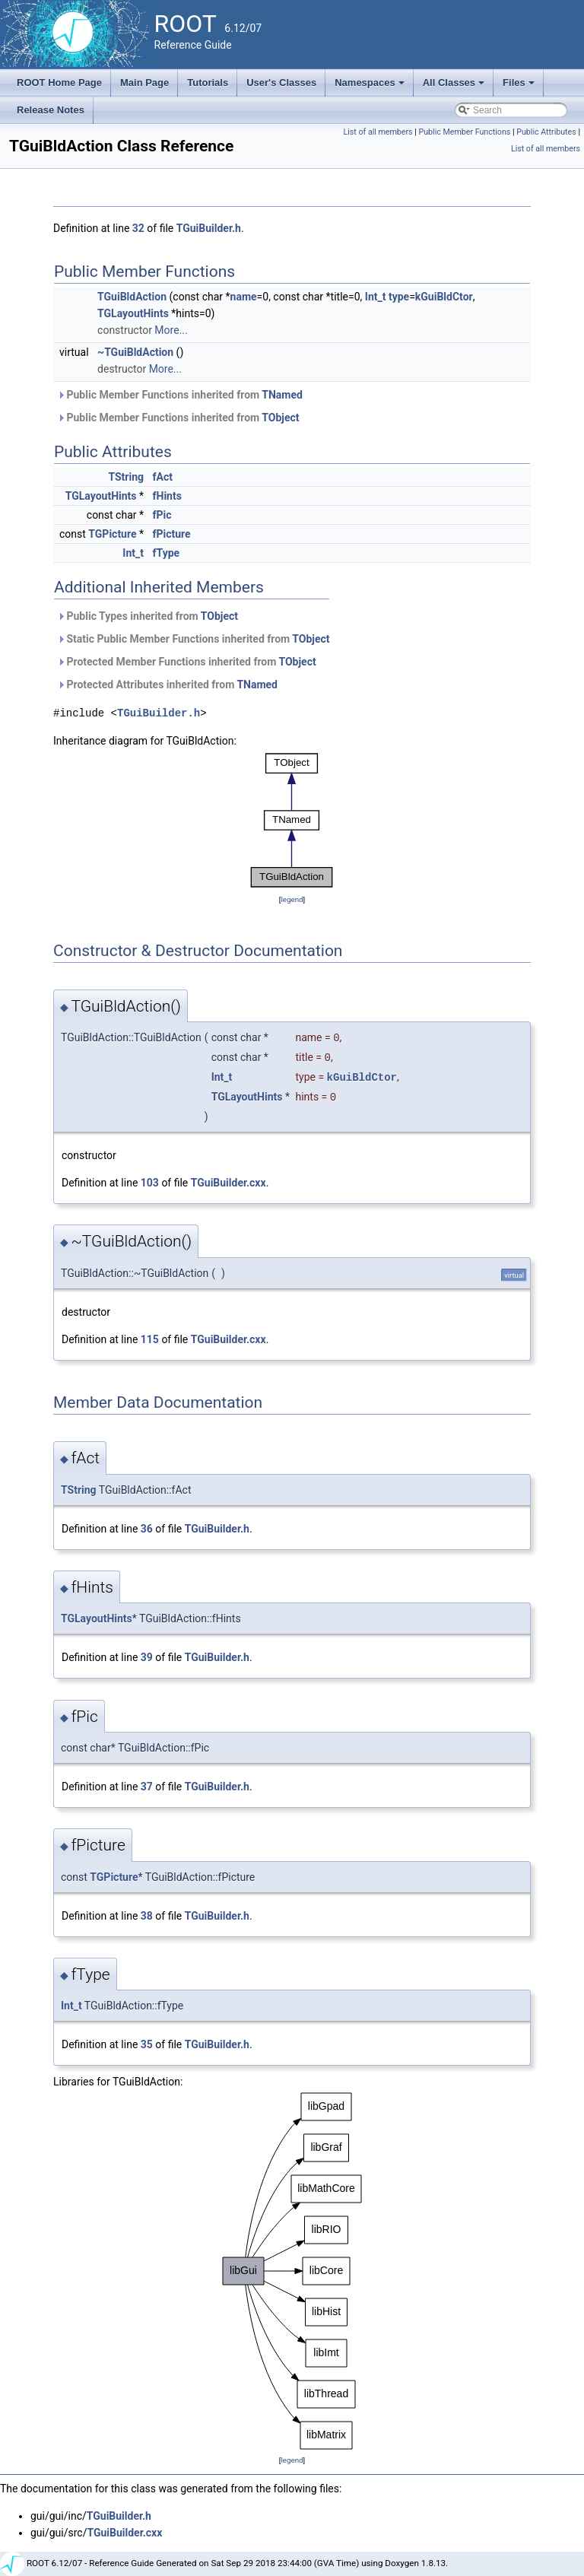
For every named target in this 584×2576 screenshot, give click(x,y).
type (399, 297)
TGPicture (112, 534)
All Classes (455, 87)
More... (170, 330)
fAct (163, 477)
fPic (162, 515)
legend (292, 899)
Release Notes (50, 110)
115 (150, 1339)
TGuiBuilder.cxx (228, 1183)
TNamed (282, 395)
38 (147, 1916)
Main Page (144, 82)
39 (147, 1657)
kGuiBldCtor (444, 297)
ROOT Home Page (59, 82)
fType (166, 553)
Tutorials (207, 82)
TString (126, 477)
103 (150, 1183)
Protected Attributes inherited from (167, 684)
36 (147, 1529)
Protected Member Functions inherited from (186, 662)
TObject (280, 417)
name (243, 297)
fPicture (172, 534)
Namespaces (371, 87)
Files (520, 87)
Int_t (375, 297)
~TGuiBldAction (135, 352)
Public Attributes (546, 132)
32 (138, 228)
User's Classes (281, 82)
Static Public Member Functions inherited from (193, 639)
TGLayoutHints (133, 313)
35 (147, 2044)
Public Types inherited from (147, 616)
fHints (167, 496)
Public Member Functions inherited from (180, 395)
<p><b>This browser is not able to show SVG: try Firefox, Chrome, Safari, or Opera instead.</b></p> (292, 820)
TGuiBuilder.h (208, 228)
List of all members (378, 132)
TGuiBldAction (132, 297)
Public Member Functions (465, 132)
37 (147, 1786)
